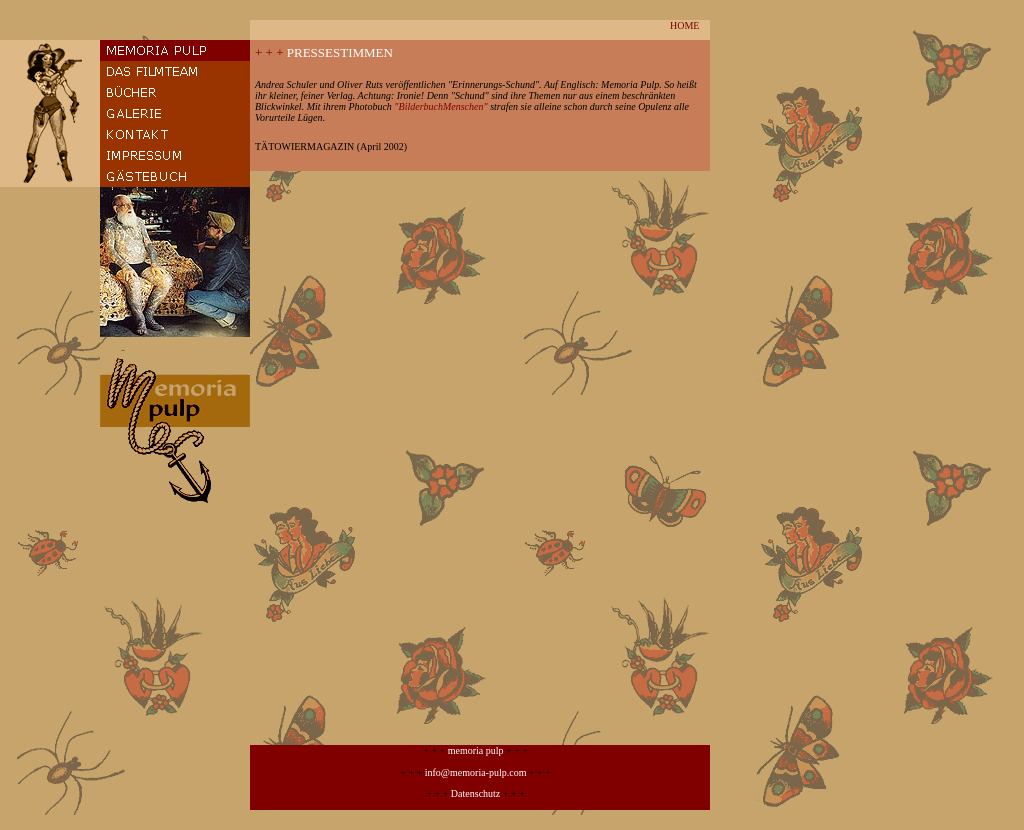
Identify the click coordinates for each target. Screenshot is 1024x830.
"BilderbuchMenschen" (440, 106)
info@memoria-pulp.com (476, 772)
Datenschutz (475, 793)
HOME (684, 25)
